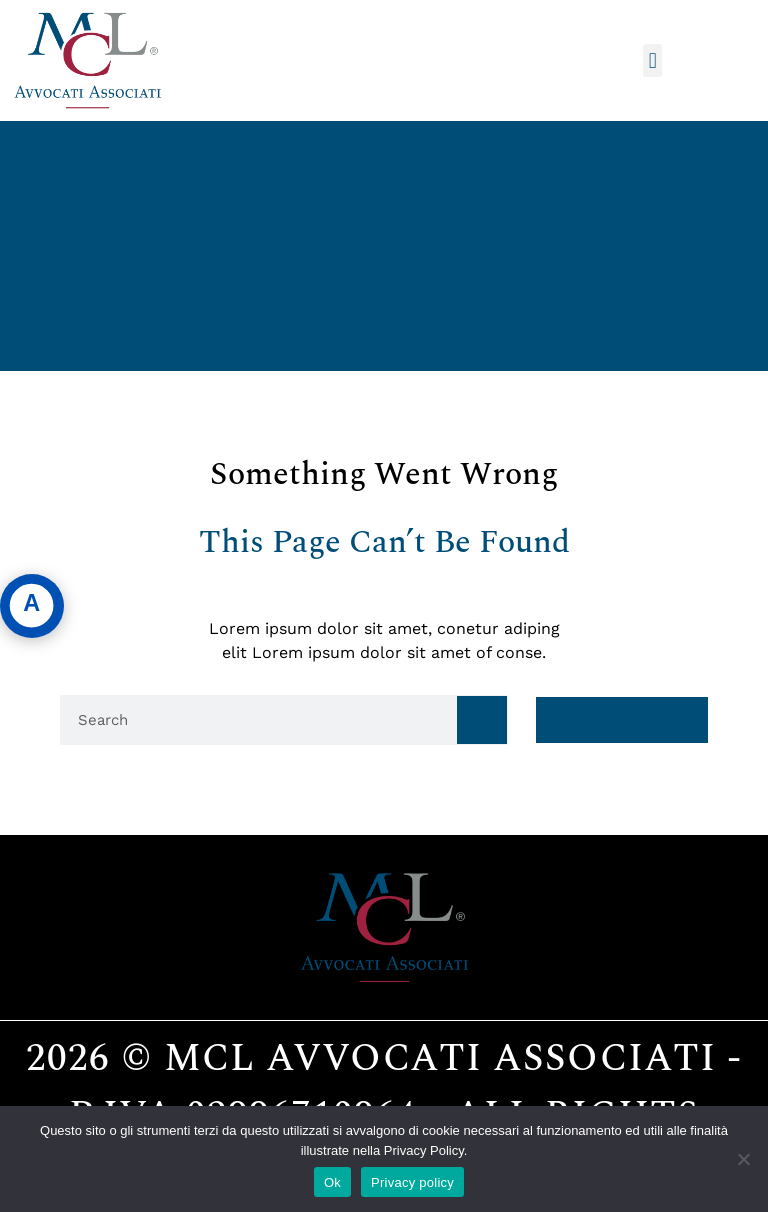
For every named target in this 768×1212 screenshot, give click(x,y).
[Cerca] (482, 720)
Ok (332, 1182)
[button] (652, 60)
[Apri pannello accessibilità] (32, 606)
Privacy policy (412, 1182)
